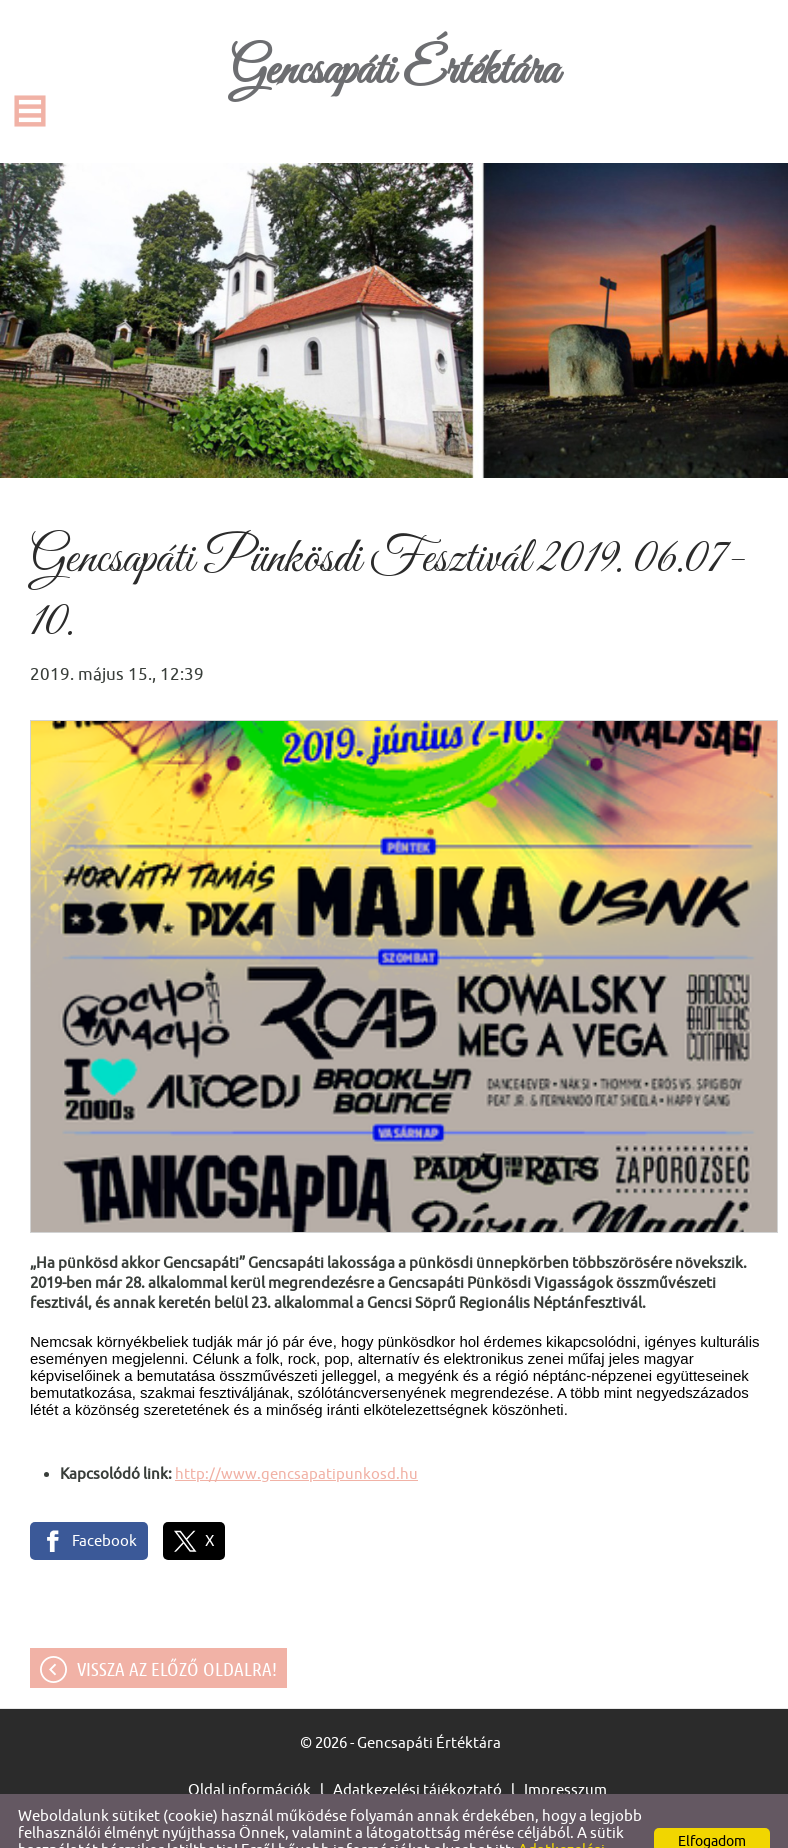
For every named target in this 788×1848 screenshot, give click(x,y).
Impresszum (565, 1749)
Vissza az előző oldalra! (177, 1629)
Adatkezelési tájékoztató (417, 1749)
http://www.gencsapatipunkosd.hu (296, 1433)
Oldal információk (249, 1749)
